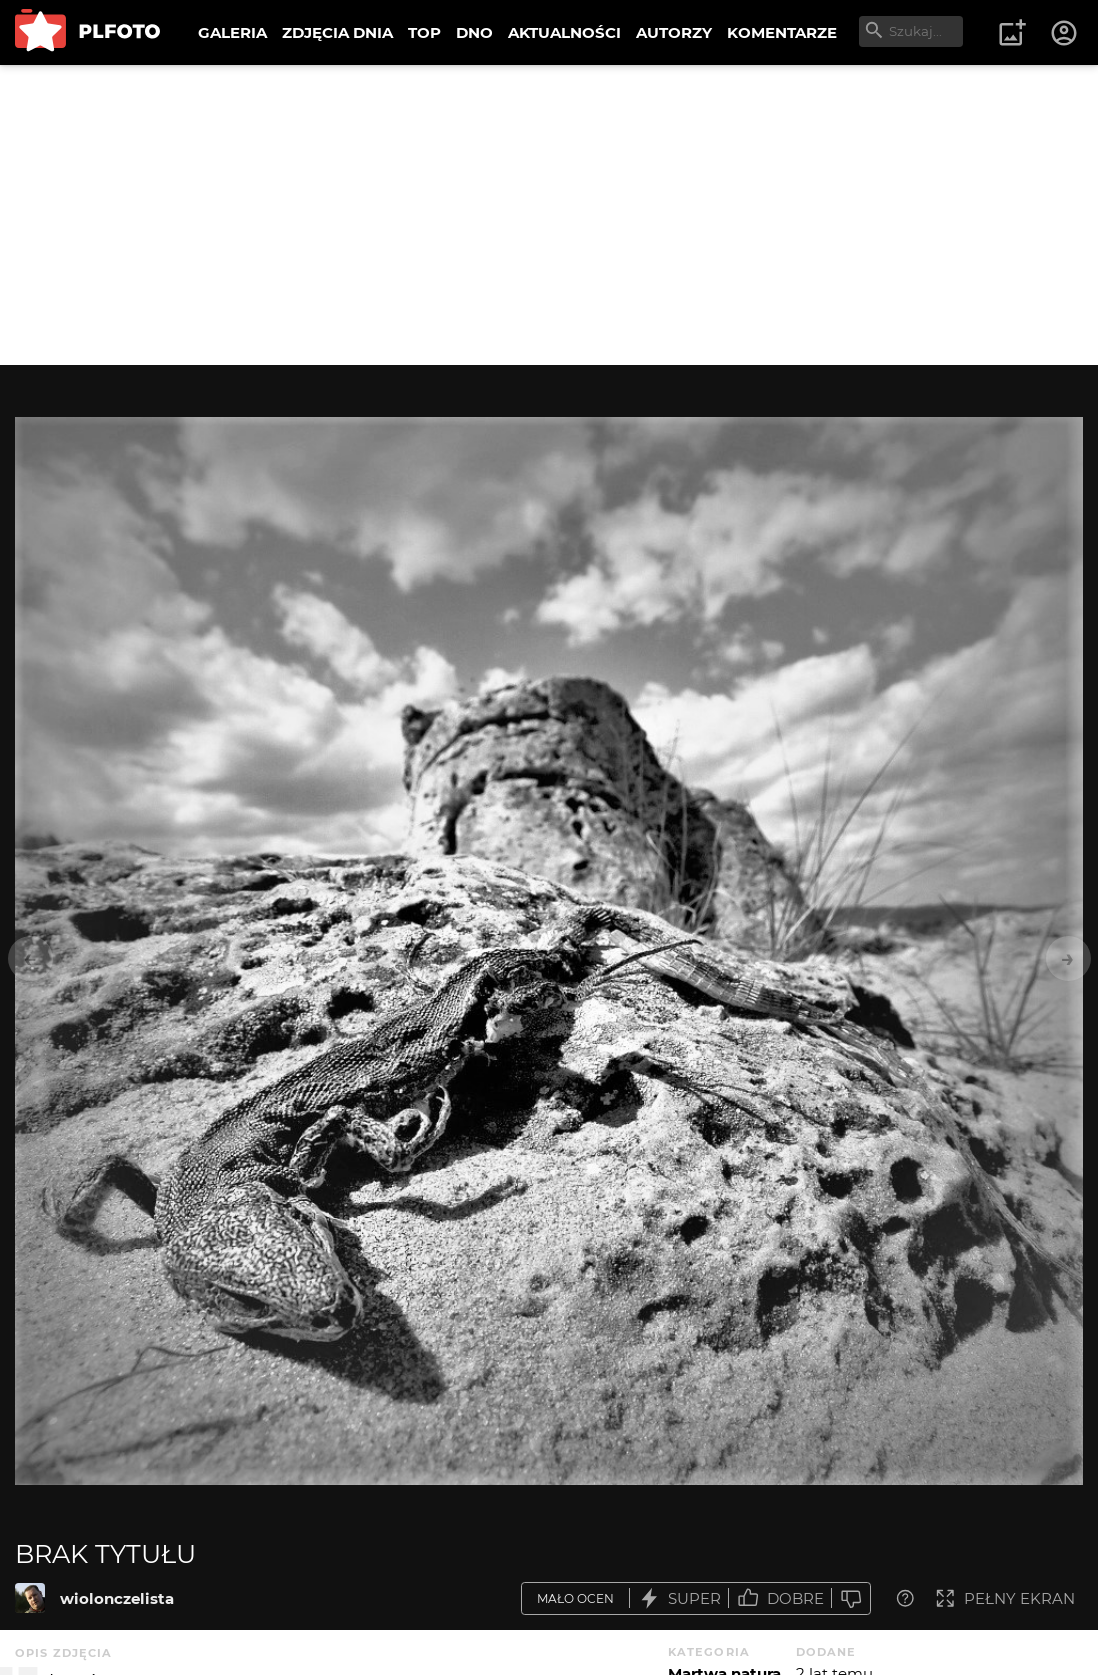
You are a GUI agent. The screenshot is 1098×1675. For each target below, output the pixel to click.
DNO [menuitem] (474, 32)
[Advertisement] (549, 215)
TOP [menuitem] (424, 32)
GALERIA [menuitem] (232, 32)
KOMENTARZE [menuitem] (782, 32)
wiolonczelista (117, 1598)
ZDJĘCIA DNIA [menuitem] (337, 32)
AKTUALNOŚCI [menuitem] (564, 32)
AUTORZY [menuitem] (674, 32)
